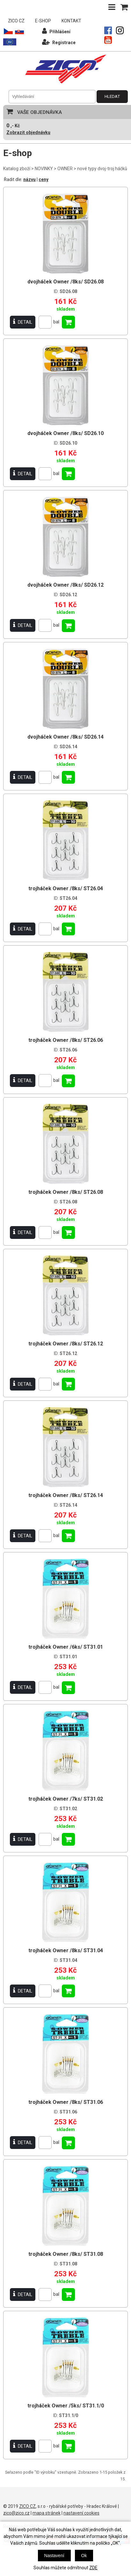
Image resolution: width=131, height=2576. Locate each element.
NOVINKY (44, 168)
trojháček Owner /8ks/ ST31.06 (65, 2102)
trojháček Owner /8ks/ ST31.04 (65, 1950)
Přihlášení (56, 31)
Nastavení (54, 2555)
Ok (84, 2555)
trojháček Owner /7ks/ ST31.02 (65, 1799)
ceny (43, 179)
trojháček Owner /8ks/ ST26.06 (65, 1040)
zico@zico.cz (16, 2513)
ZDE (93, 2567)
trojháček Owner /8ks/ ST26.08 (65, 1192)
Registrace (59, 41)
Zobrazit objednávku (28, 132)
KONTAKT (71, 20)
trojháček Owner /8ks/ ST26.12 (65, 1344)
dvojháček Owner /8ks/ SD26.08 (65, 282)
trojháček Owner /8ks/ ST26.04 (65, 888)
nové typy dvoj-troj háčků (102, 168)
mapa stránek (47, 2513)
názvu (29, 179)
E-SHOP (43, 20)
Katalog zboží (16, 168)
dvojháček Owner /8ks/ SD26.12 (65, 585)
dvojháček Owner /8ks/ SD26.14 (65, 737)
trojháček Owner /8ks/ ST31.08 (65, 2254)
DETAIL (22, 322)
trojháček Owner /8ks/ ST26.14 (65, 1495)
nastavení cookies (81, 2513)
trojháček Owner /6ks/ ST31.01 (65, 1647)
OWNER (65, 168)
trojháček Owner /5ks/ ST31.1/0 (65, 2406)
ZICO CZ (16, 20)
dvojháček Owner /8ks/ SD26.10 (65, 433)
